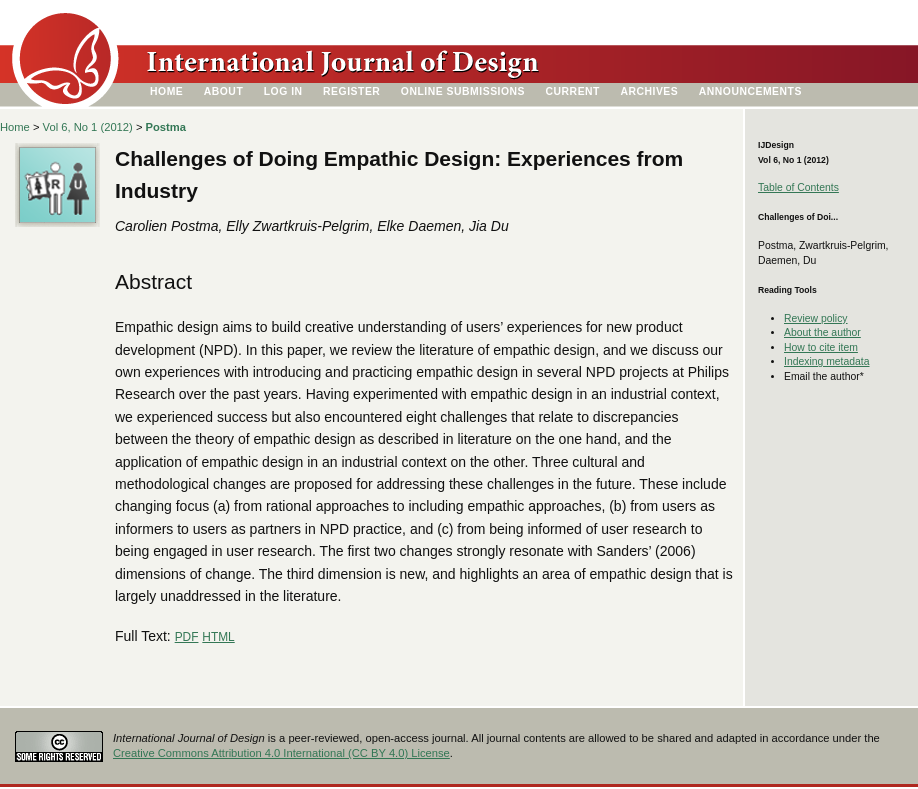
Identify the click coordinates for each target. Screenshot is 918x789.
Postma (166, 127)
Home (166, 91)
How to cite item (821, 347)
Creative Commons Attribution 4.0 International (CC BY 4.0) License (281, 753)
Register (351, 91)
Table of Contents (798, 187)
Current (573, 91)
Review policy (816, 318)
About (224, 91)
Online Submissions (463, 91)
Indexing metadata (827, 361)
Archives (649, 91)
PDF (187, 637)
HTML (218, 637)
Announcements (750, 91)
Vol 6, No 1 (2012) (88, 127)
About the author (822, 332)
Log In (283, 91)
